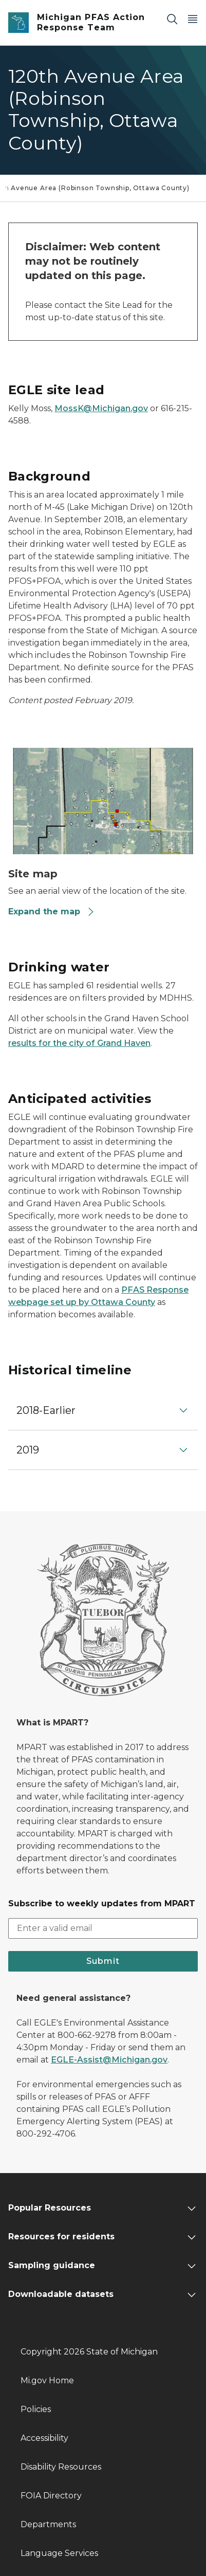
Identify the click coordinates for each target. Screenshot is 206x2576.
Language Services (59, 2553)
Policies (36, 2409)
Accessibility (44, 2438)
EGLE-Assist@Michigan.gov (109, 2060)
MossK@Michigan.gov (101, 408)
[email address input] (103, 1928)
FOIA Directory (51, 2495)
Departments (48, 2524)
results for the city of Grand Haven (79, 1043)
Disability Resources (61, 2467)
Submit (103, 1961)
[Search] (172, 18)
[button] (103, 1410)
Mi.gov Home (47, 2380)
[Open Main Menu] (192, 18)
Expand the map (51, 911)
